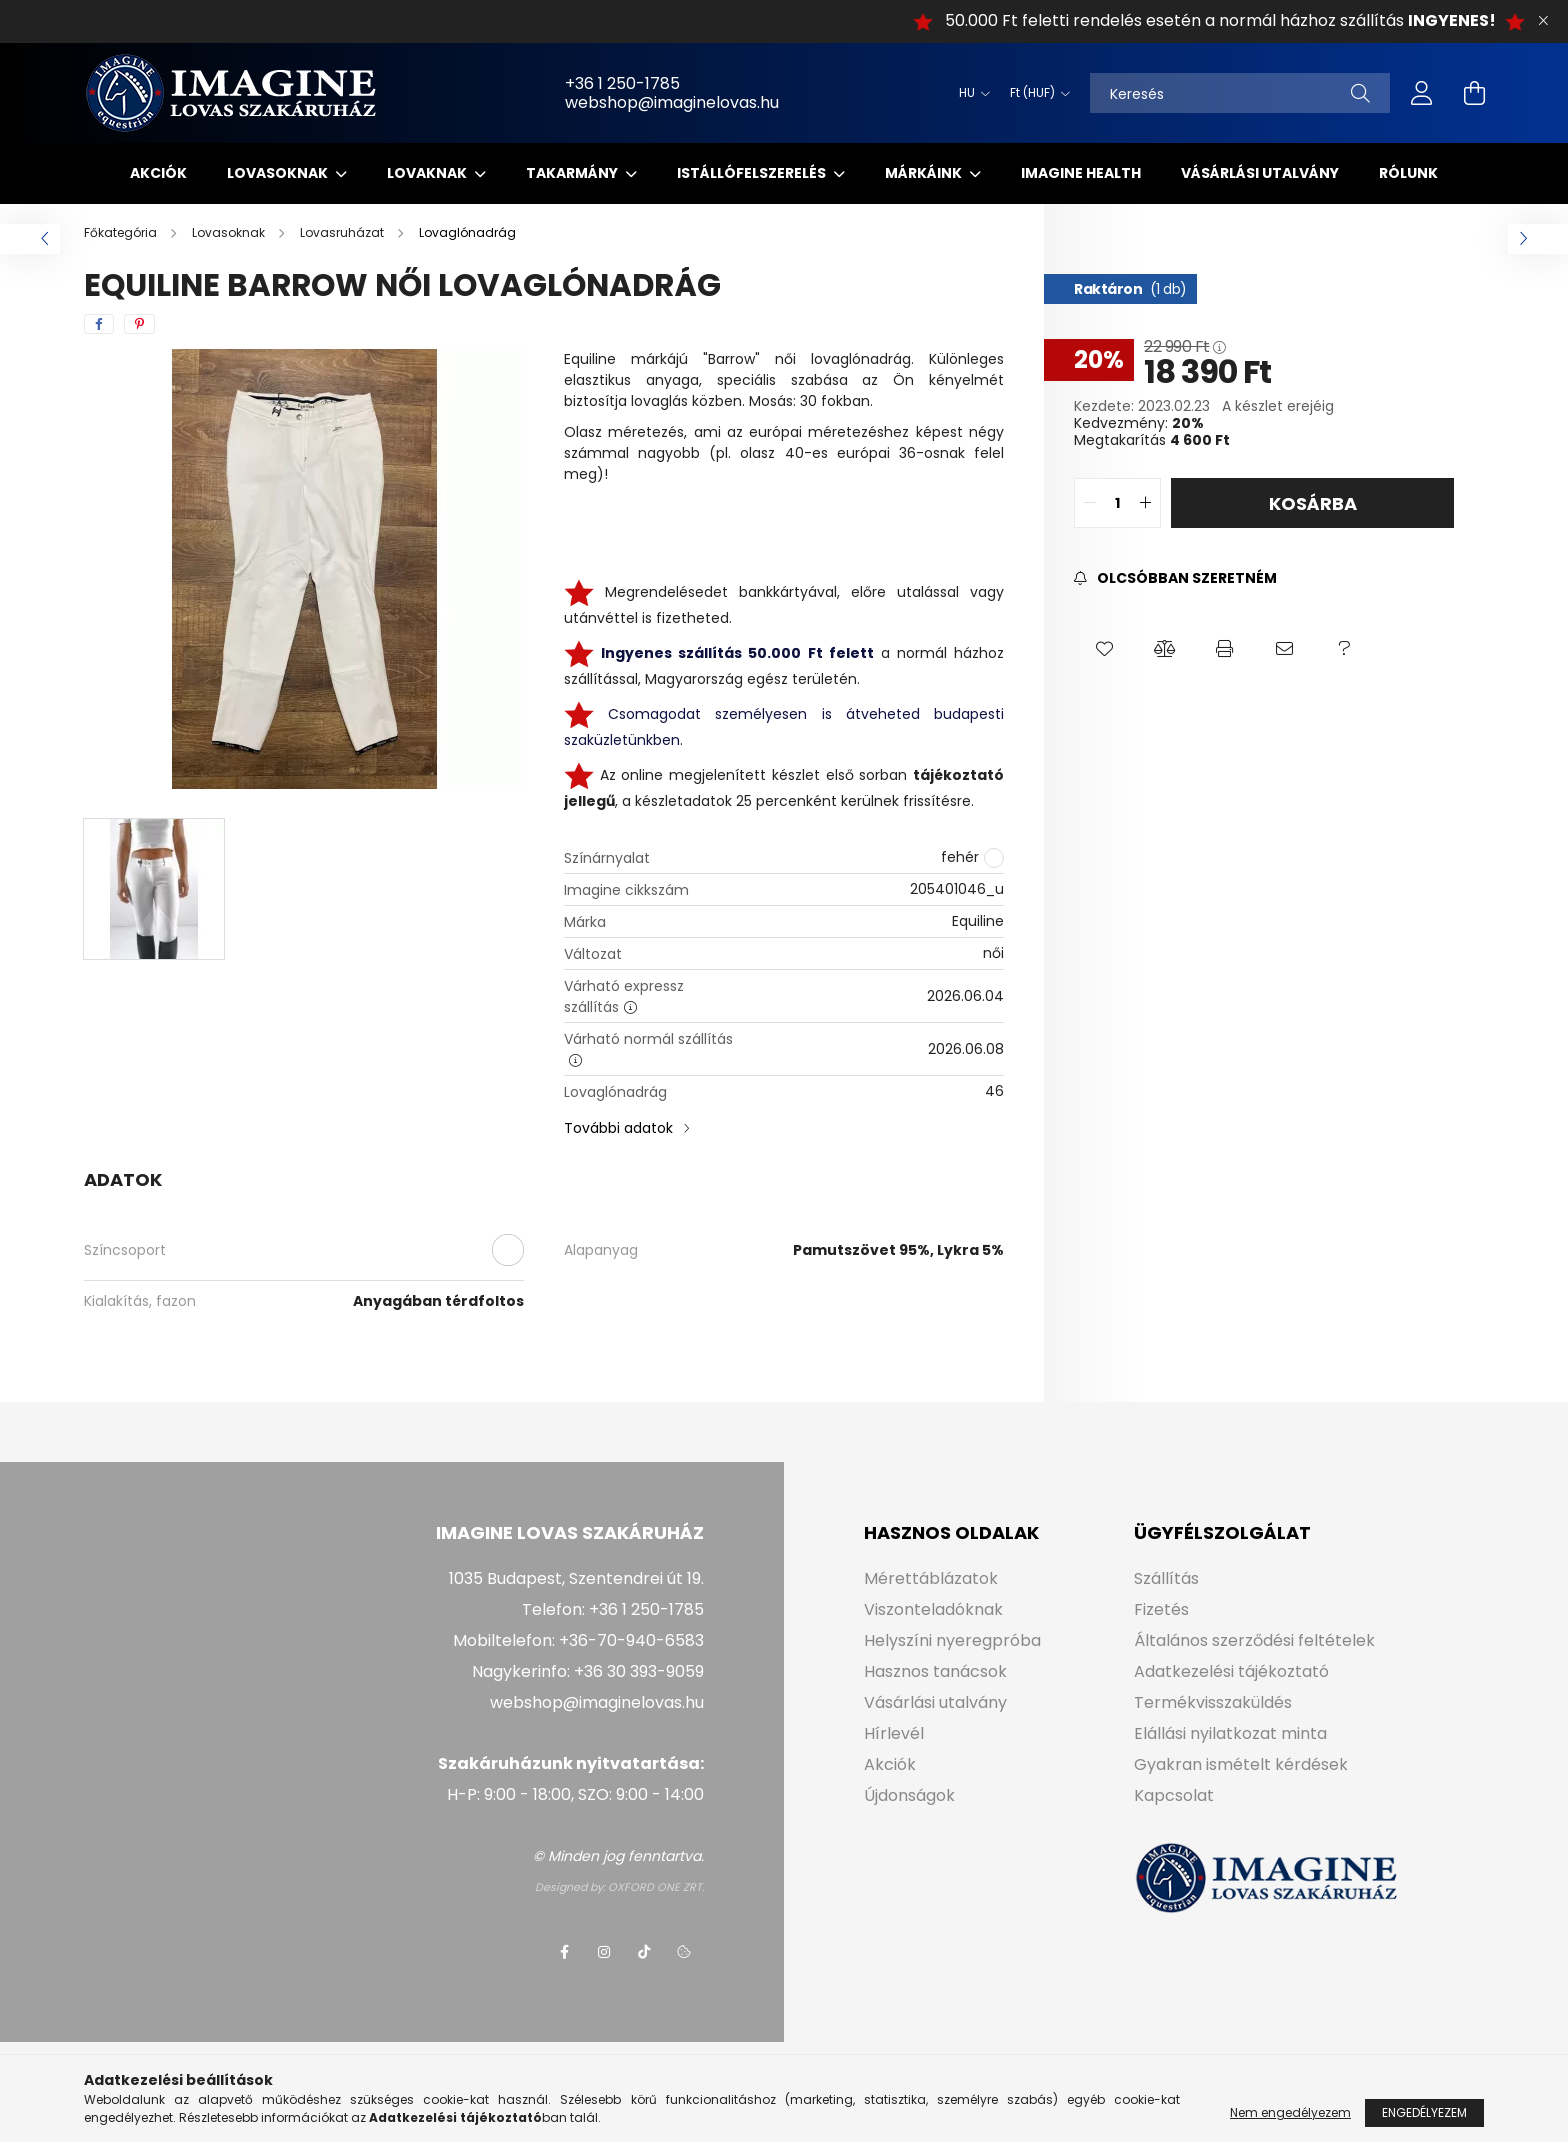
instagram (604, 1952)
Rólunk (1408, 173)
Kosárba (1313, 503)
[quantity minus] (1090, 503)
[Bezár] (1543, 21)
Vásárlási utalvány (1260, 173)
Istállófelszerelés (753, 173)
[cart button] (1474, 93)
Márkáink (925, 173)
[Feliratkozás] (1175, 578)
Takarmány (573, 173)
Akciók (158, 173)
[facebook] (99, 324)
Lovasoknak (279, 173)
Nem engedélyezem (1290, 2125)
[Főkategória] (122, 232)
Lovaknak (428, 173)
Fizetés (1161, 1609)
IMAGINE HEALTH (1081, 173)
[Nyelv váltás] (969, 93)
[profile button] (1422, 93)
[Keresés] (1240, 93)
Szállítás (1166, 1578)
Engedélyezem (1424, 2125)
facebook (564, 1952)
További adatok (618, 1128)
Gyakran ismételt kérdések (1241, 1764)
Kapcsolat (1174, 1795)
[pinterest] (139, 324)
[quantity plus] (1145, 503)
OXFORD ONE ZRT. (656, 1887)
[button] (1104, 649)
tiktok (644, 1952)
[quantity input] (1117, 503)
